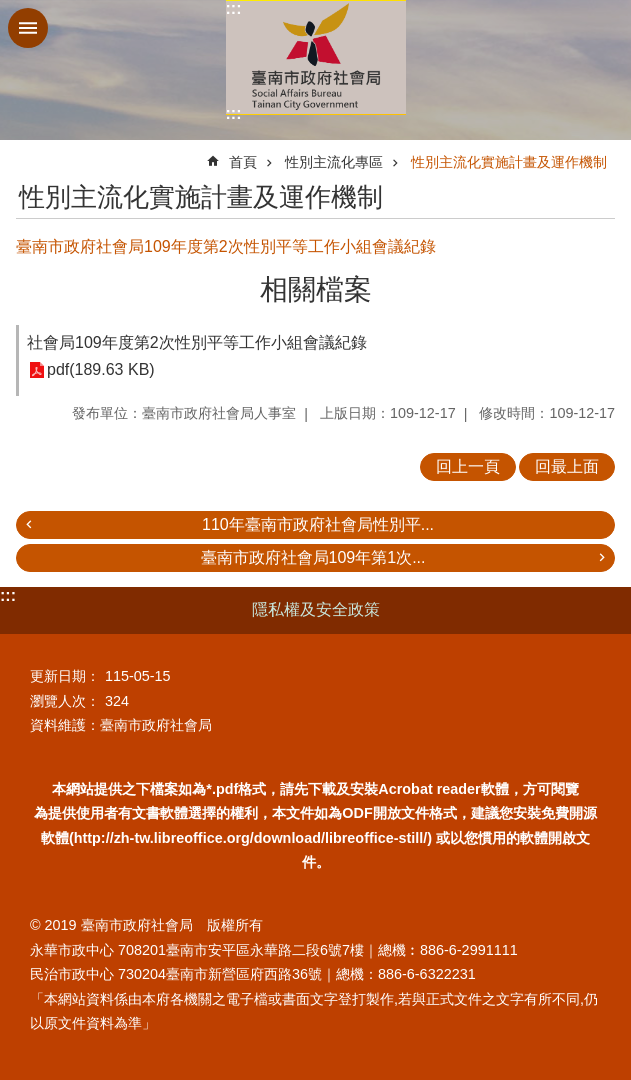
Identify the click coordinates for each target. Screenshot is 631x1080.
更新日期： (65, 676)
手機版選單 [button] (28, 28)
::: (234, 8)
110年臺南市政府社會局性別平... (318, 524)
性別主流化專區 (334, 162)
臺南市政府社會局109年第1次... (313, 557)
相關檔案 (316, 289)
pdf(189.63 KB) (101, 370)
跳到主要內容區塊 (10, 10)
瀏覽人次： (65, 701)
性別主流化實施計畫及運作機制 (509, 162)
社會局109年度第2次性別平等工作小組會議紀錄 (197, 342)
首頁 (243, 162)
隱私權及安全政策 (316, 609)
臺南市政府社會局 (316, 57)
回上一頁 (468, 466)
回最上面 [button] (567, 466)
